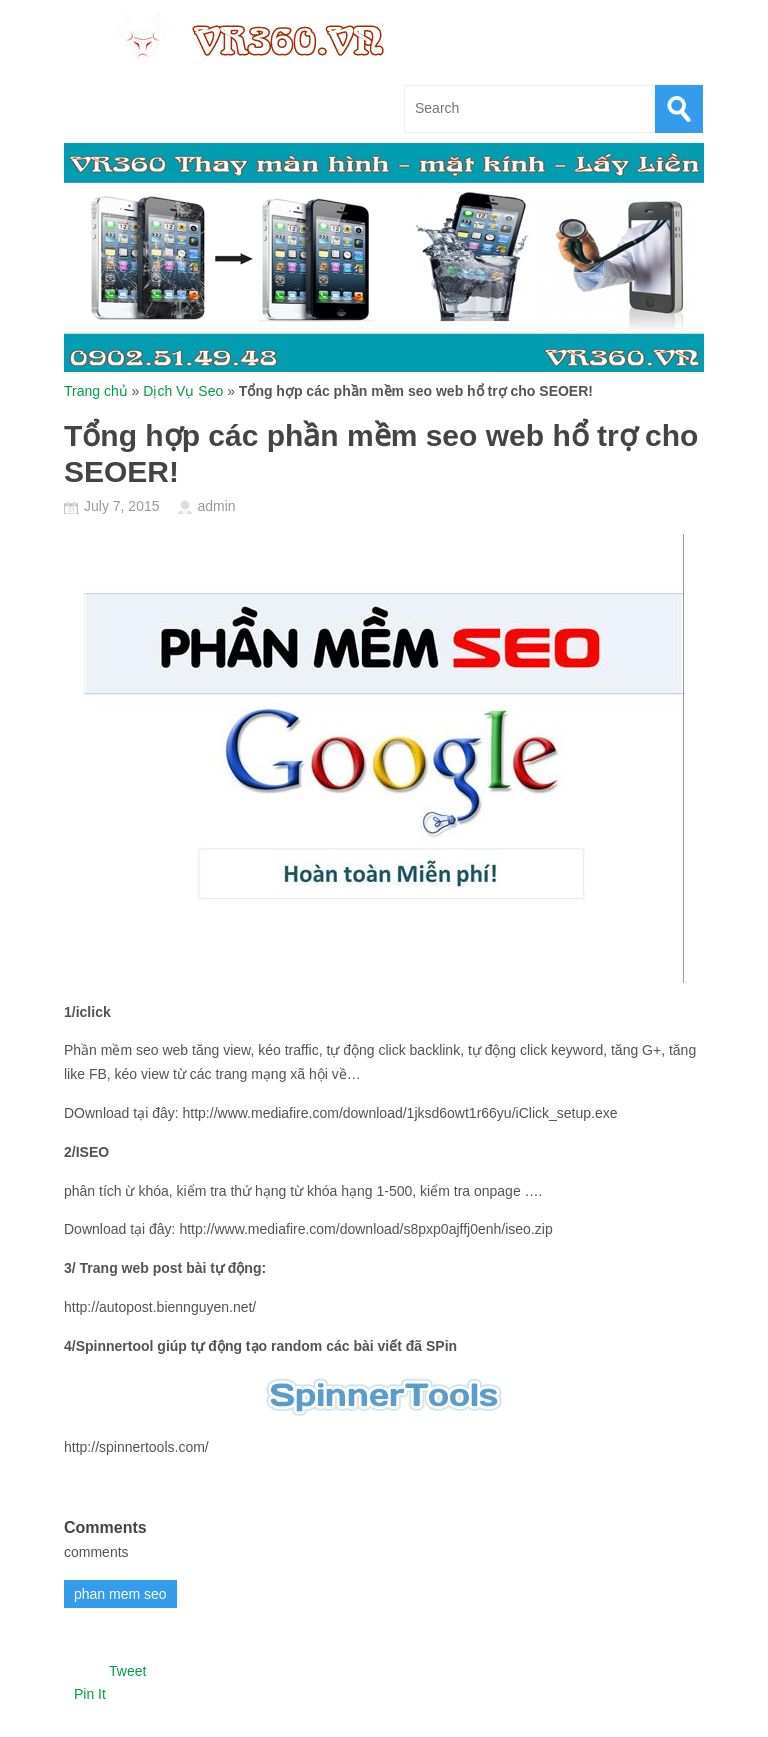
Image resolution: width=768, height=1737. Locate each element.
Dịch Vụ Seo (183, 391)
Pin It (90, 1694)
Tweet (127, 1671)
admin (216, 506)
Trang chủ (96, 391)
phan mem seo (120, 1594)
